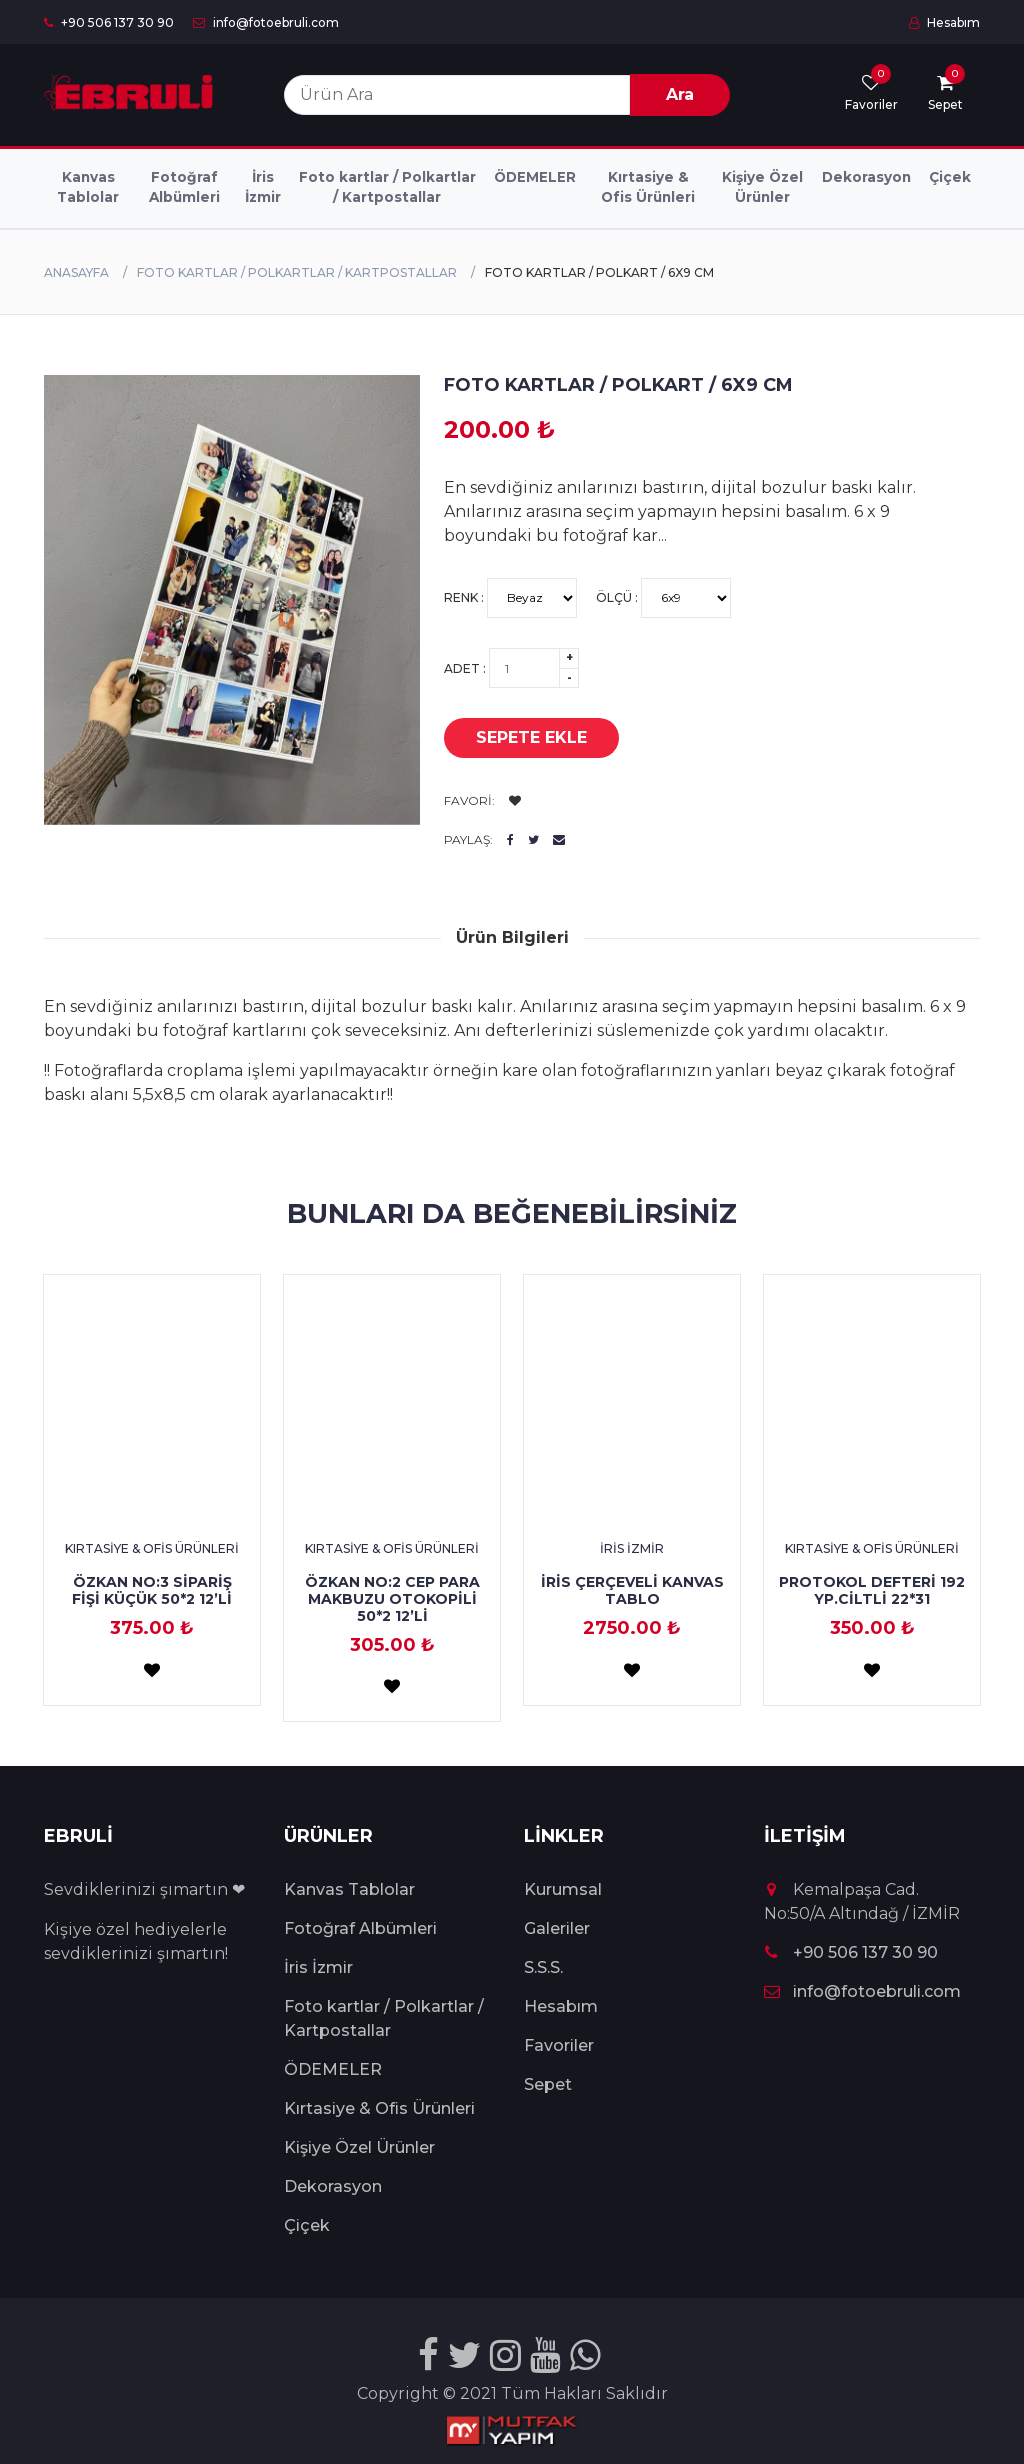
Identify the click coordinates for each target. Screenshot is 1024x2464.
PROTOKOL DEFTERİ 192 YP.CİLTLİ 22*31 (872, 1590)
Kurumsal (563, 1889)
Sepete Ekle (516, 739)
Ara (680, 94)
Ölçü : (663, 598)
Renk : (510, 598)
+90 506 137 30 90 (109, 22)
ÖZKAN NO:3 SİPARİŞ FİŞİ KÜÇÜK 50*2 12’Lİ (152, 1590)
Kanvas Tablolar (88, 187)
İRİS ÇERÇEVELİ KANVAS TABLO (632, 1590)
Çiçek (950, 177)
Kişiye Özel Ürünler (762, 187)
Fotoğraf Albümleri (184, 187)
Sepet (548, 2084)
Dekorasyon (866, 177)
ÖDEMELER (535, 177)
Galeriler (557, 1928)
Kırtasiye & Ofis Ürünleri (648, 187)
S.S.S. (543, 1967)
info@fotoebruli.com (266, 22)
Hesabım (944, 22)
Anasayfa (76, 272)
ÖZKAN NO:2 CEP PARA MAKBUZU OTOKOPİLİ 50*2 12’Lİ (392, 1599)
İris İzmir (263, 187)
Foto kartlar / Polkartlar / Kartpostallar (387, 187)
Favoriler (559, 2045)
